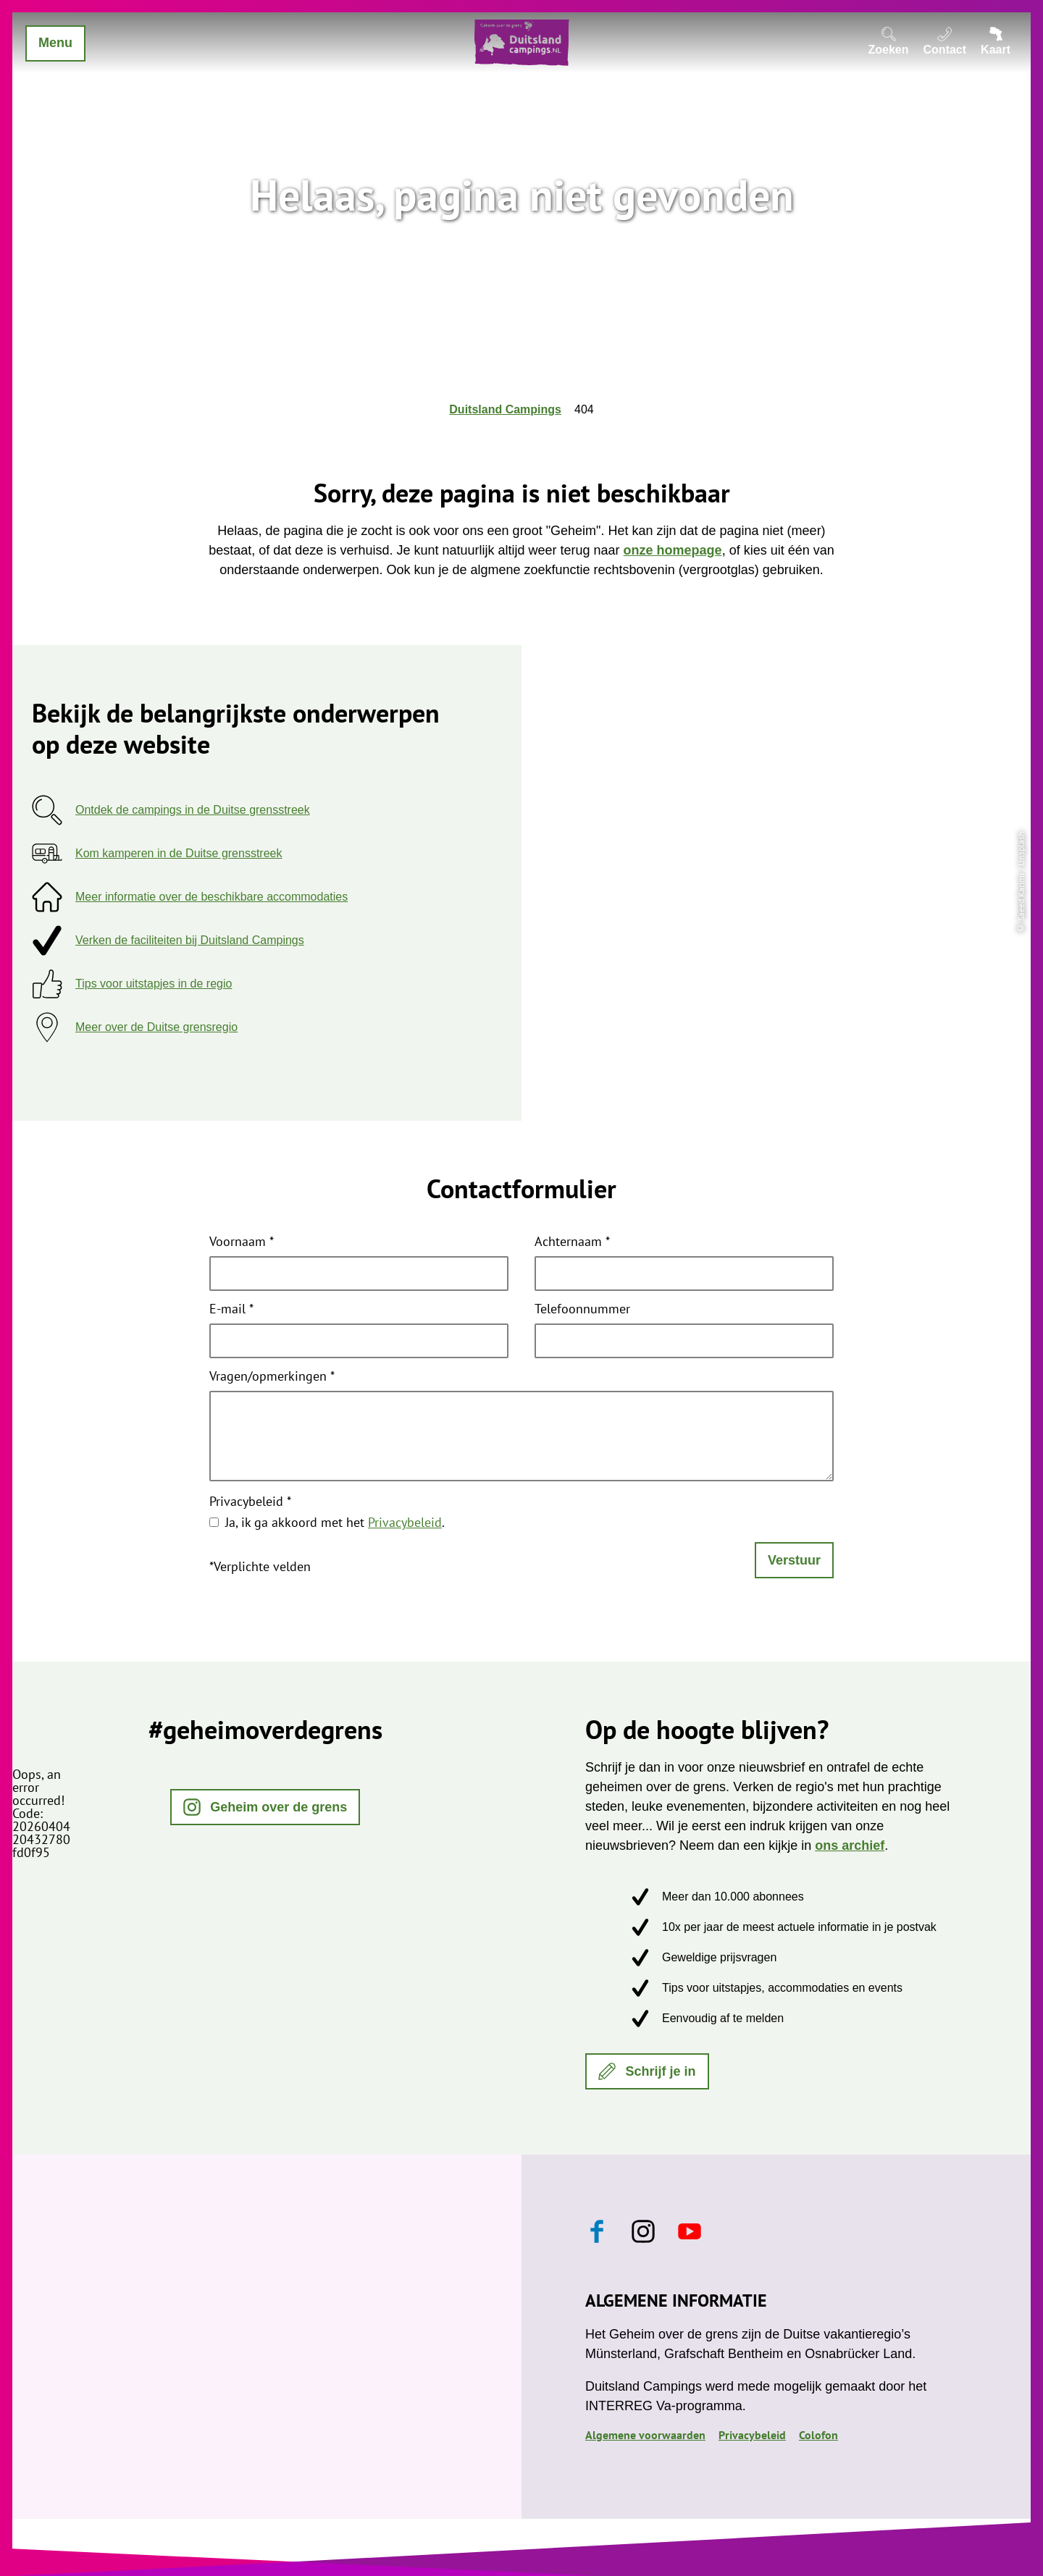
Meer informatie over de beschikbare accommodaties (211, 897)
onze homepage (673, 550)
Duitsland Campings (505, 409)
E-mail (231, 1309)
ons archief (849, 1845)
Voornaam (241, 1242)
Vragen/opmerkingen (272, 1377)
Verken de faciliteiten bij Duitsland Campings (189, 940)
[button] (265, 1807)
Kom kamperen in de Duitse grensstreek (178, 853)
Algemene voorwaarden (645, 2435)
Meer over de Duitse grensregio (156, 1027)
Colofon (818, 2435)
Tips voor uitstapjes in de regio (153, 983)
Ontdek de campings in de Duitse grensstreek (192, 810)
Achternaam (572, 1242)
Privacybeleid (250, 1502)
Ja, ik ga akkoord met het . (335, 1522)
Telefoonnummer (582, 1309)
